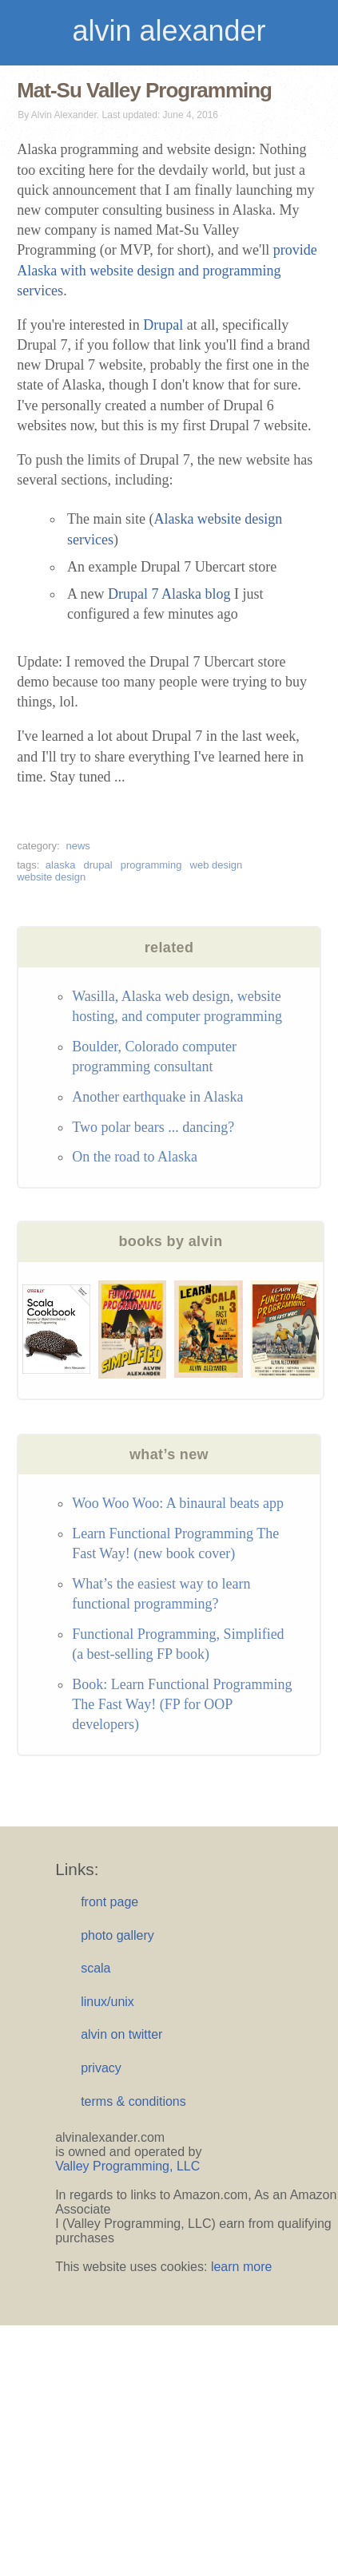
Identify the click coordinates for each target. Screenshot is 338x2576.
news (77, 846)
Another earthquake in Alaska (157, 1097)
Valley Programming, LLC (127, 2166)
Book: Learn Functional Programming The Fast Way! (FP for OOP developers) (182, 1704)
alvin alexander (168, 30)
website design (51, 877)
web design (216, 865)
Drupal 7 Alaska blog (169, 594)
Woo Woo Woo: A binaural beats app (178, 1503)
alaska (61, 865)
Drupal (163, 325)
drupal (98, 865)
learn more (241, 2266)
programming (151, 865)
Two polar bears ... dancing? (153, 1127)
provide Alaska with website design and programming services (167, 270)
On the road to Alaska (134, 1157)
